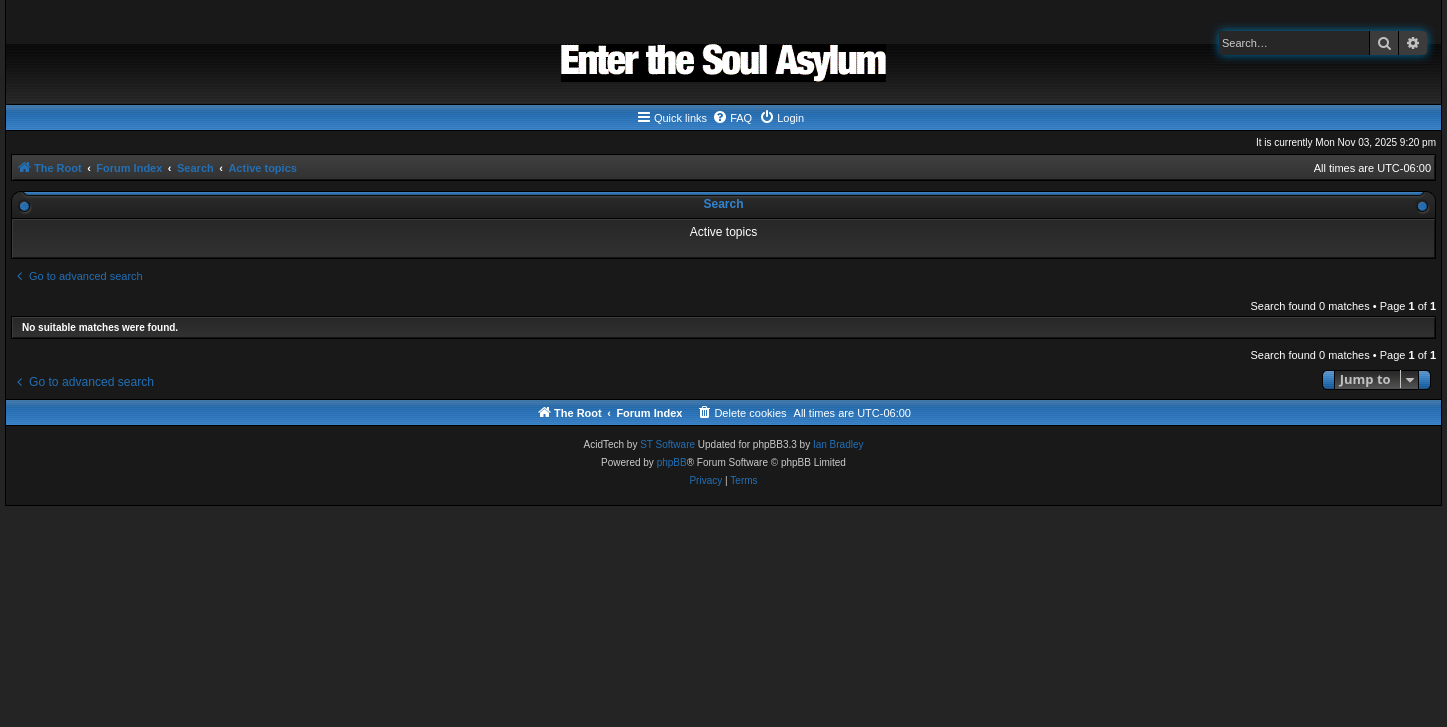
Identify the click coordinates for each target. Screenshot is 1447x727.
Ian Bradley (838, 444)
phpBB (672, 462)
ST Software (667, 444)
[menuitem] (732, 118)
